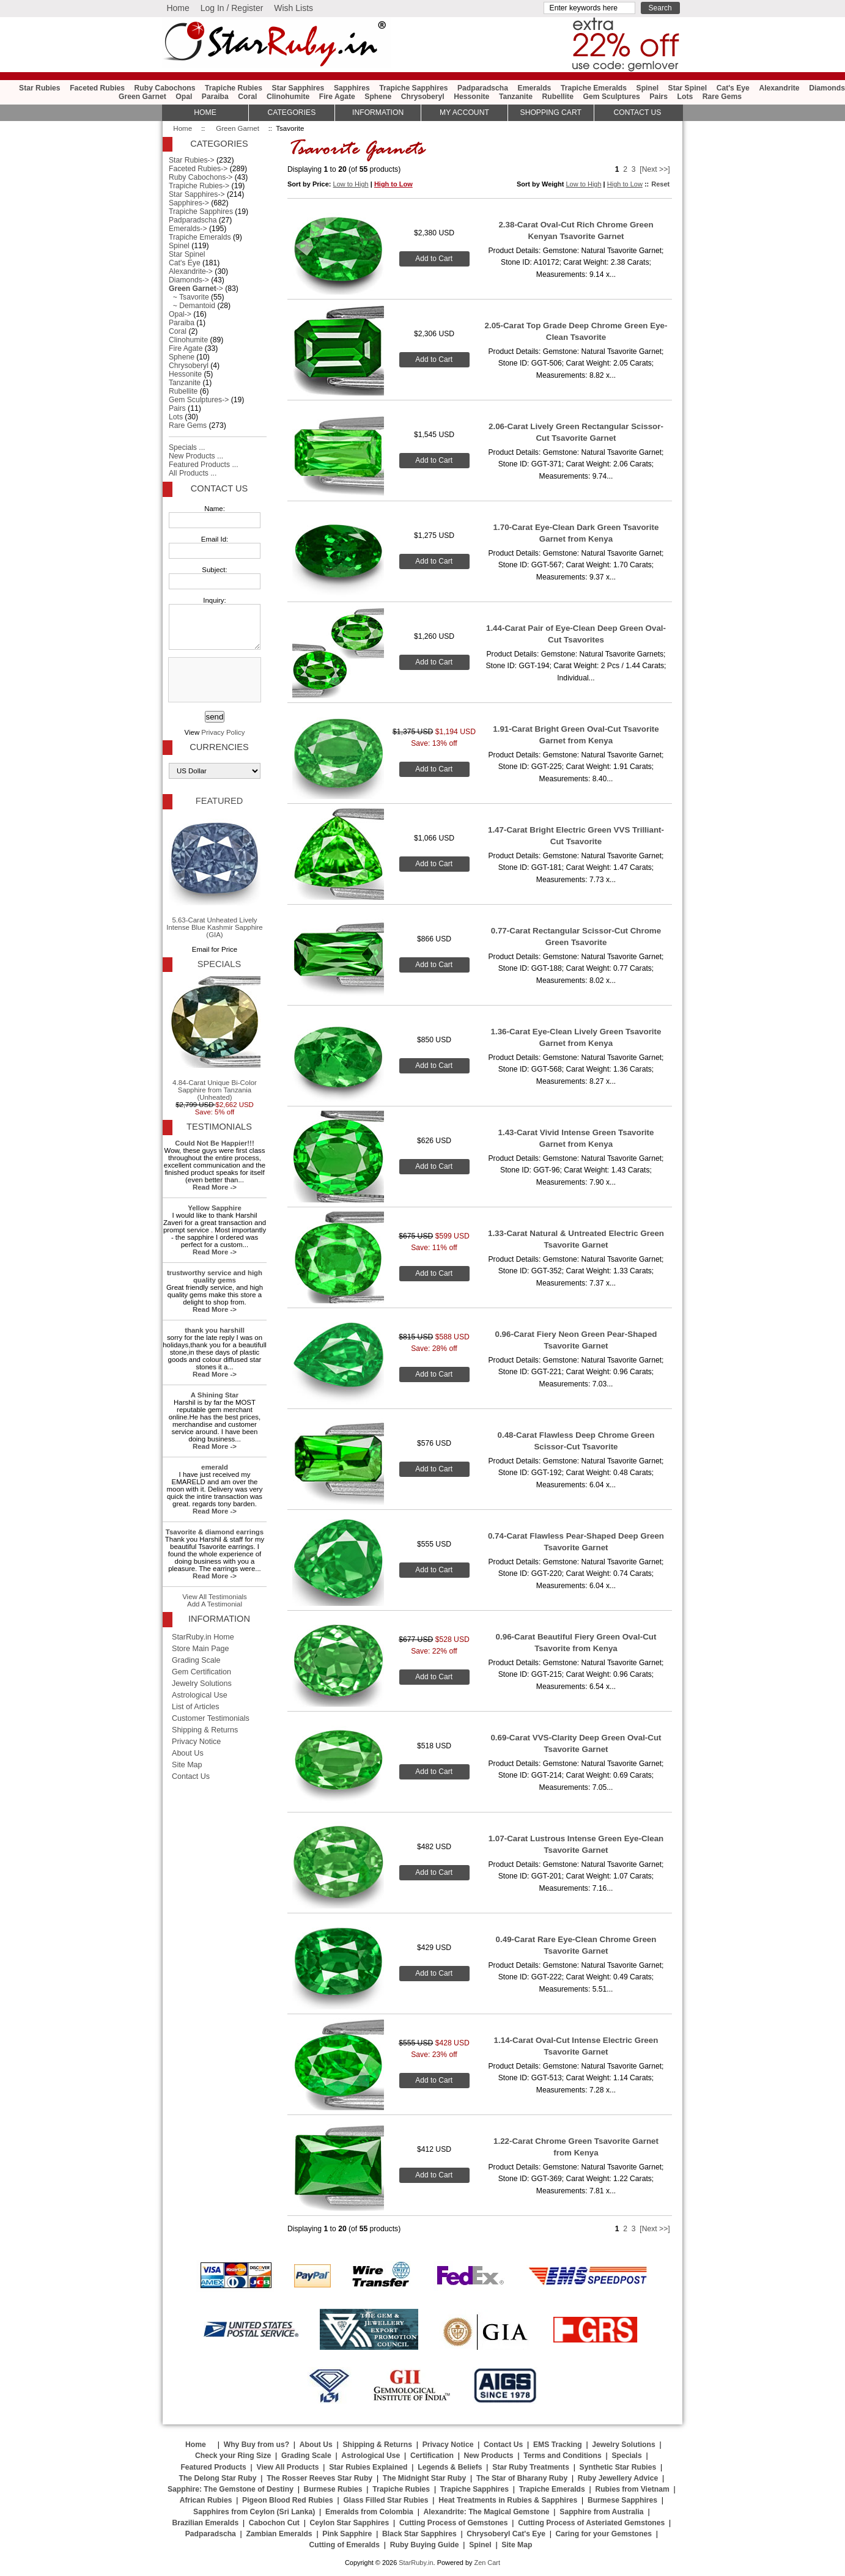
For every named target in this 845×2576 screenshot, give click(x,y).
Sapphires (352, 88)
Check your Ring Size (233, 2455)
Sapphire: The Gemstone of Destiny (230, 2489)
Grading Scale (196, 1660)
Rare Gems (722, 96)
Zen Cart (487, 2562)
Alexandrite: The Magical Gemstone (487, 2512)
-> (196, 288)
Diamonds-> (189, 280)
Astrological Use (199, 1695)
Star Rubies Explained (368, 2467)
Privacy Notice (196, 1741)
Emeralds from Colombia (369, 2512)
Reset (660, 184)
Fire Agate (337, 96)
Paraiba (215, 96)
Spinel (648, 88)
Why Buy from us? (256, 2444)
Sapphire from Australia (601, 2512)
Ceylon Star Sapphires (349, 2523)
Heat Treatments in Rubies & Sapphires (507, 2500)
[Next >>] (655, 169)
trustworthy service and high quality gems (214, 1276)
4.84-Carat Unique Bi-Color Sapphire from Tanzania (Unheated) (214, 1038)
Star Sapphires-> (197, 194)
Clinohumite (288, 96)
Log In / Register (232, 8)
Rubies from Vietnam (632, 2489)
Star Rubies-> (192, 160)
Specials (219, 964)
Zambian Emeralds (279, 2534)
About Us (188, 1753)
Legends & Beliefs (450, 2467)
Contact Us (219, 488)
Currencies (219, 747)
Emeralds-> (188, 228)
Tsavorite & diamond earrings (215, 1532)
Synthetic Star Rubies (618, 2467)
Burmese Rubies (333, 2489)
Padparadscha (482, 88)
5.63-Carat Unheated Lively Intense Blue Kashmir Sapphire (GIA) (214, 876)
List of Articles (196, 1706)
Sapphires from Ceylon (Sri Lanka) (254, 2512)
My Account (464, 112)
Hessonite (471, 96)
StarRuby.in (416, 2562)
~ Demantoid (192, 305)
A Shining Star (214, 1395)
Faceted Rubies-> (198, 168)
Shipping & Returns (205, 1730)
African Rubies (206, 2500)
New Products (489, 2455)
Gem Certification (201, 1672)
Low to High (351, 184)
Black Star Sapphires (419, 2534)
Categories (291, 112)
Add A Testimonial (214, 1604)
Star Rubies (40, 88)
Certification (432, 2455)
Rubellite (558, 96)
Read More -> (215, 1187)
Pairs (658, 96)
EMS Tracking (557, 2444)
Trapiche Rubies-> (199, 186)
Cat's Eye (733, 88)
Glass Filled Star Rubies (385, 2500)
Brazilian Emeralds (205, 2523)
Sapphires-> (189, 203)
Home (177, 8)
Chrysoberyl (423, 96)
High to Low (393, 184)
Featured (219, 801)
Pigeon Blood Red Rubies (287, 2500)
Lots (685, 96)
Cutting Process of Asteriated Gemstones (591, 2523)
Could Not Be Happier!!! (214, 1143)
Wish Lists (293, 8)
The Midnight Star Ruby (424, 2478)
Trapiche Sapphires (413, 88)
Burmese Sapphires (622, 2500)
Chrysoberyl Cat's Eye (506, 2534)
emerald (214, 1467)
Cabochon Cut (274, 2523)
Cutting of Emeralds (344, 2545)
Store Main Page (200, 1648)
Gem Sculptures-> (199, 400)
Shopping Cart (550, 112)
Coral (247, 96)
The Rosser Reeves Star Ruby (319, 2478)
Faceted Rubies (97, 88)
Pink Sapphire (347, 2534)
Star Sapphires (298, 88)
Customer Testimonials (210, 1718)
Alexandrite (779, 88)
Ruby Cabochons (165, 88)
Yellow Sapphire (215, 1208)
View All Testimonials (214, 1596)
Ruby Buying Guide (424, 2545)
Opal (183, 96)
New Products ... (196, 456)
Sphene (377, 96)
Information (378, 112)
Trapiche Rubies (233, 88)
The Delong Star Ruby (218, 2478)
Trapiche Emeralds (594, 88)
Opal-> (180, 314)
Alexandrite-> (191, 271)
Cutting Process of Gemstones (453, 2523)
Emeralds (535, 88)
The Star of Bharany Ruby (521, 2478)
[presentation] (213, 680)
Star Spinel (687, 88)
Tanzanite (516, 96)
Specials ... (187, 447)
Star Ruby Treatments (530, 2467)
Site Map (187, 1765)
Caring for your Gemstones (604, 2534)
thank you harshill (215, 1330)
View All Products (288, 2467)
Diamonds (827, 88)
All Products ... (192, 473)
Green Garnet (237, 128)
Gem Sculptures (611, 96)
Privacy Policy (223, 732)
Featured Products (213, 2467)
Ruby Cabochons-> (200, 177)
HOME (205, 112)
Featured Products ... (203, 464)
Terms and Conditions (562, 2455)
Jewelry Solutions (202, 1683)
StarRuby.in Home (203, 1637)
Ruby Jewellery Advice (618, 2478)
